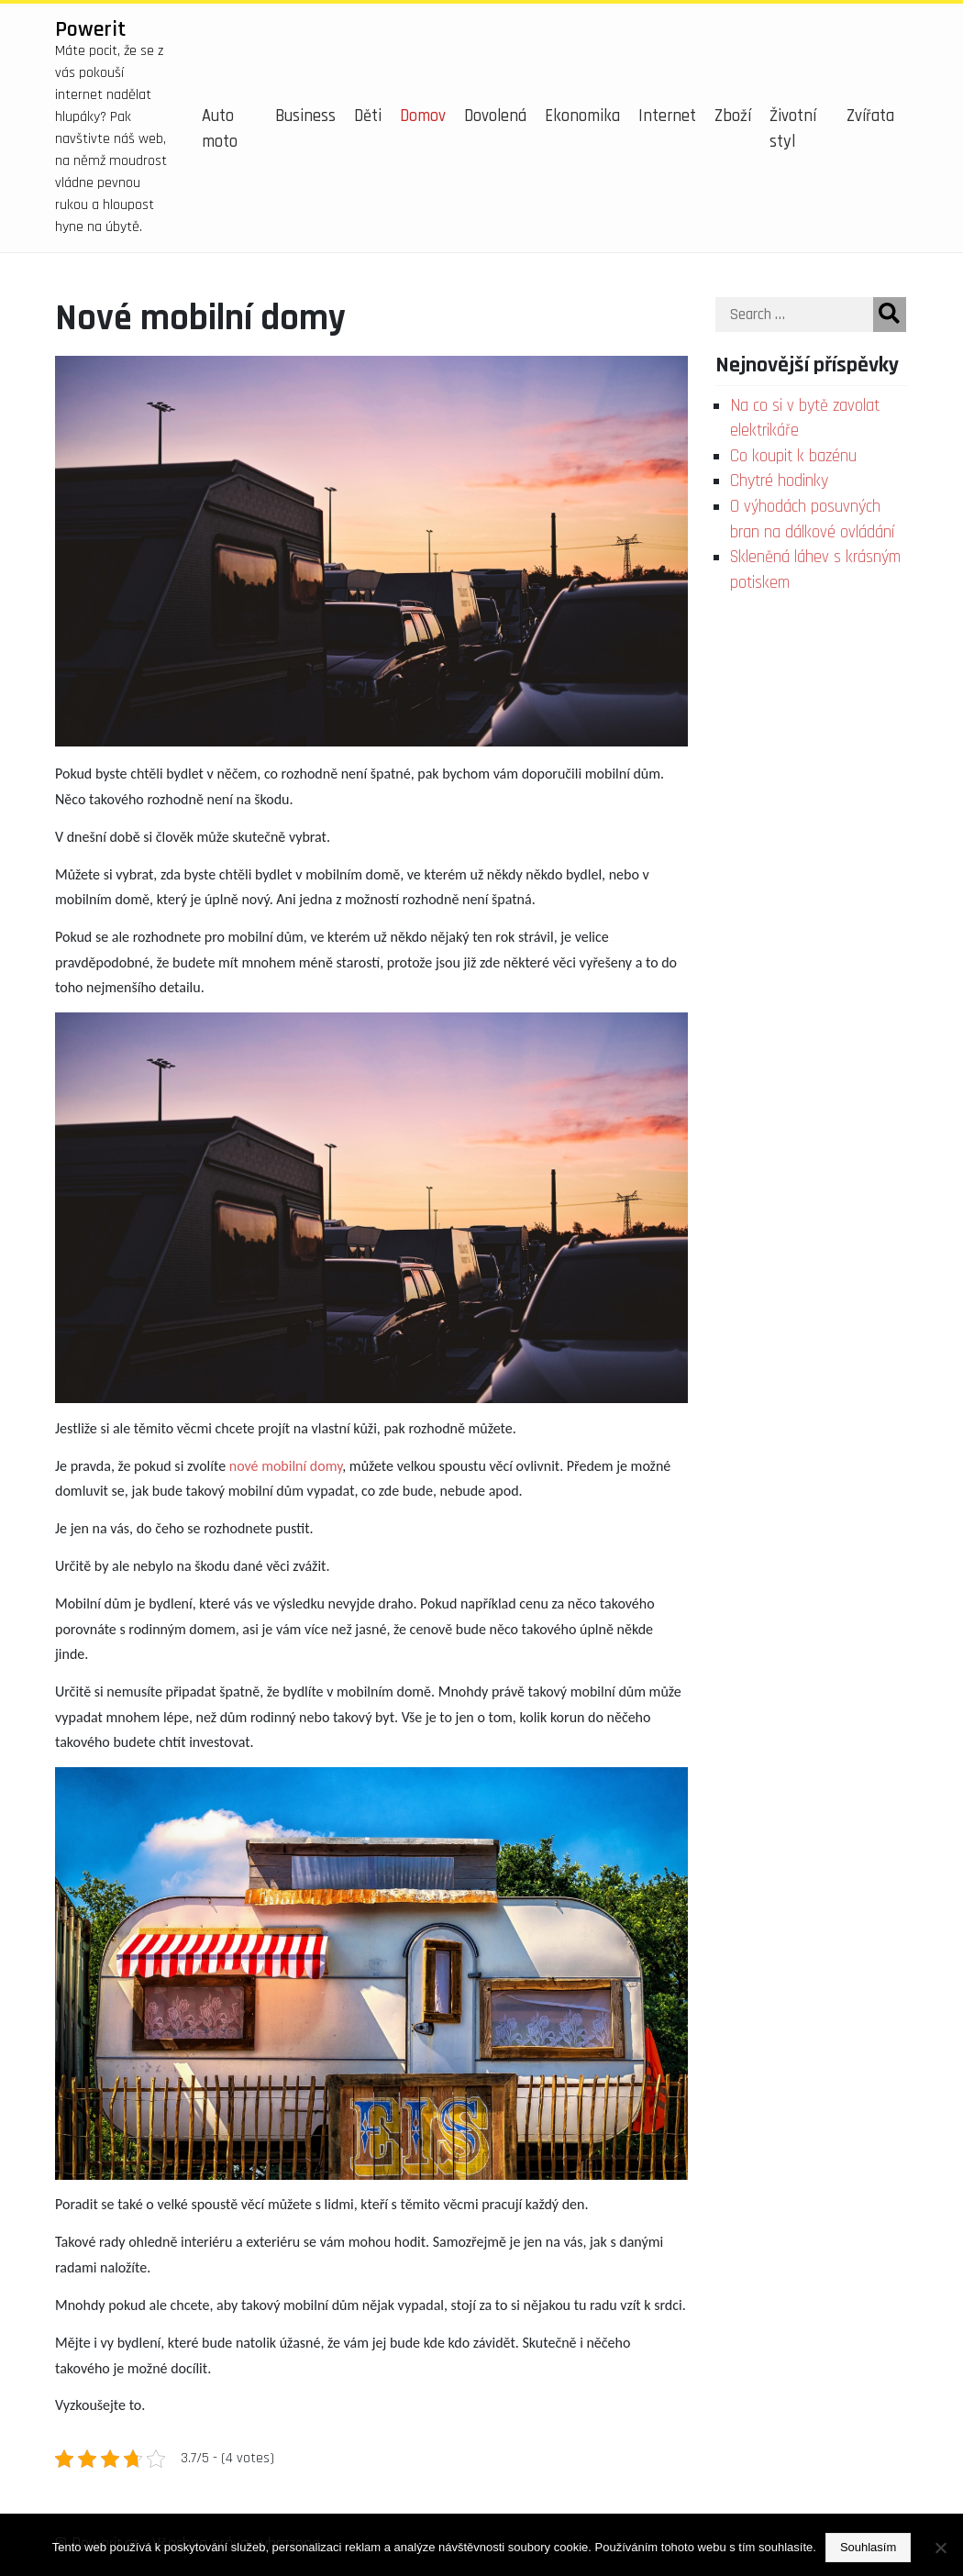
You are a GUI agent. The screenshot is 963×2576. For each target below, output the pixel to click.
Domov (423, 116)
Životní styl (792, 128)
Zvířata (870, 116)
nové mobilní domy (286, 1466)
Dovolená (495, 116)
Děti (368, 116)
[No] (940, 2547)
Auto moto (220, 128)
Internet (667, 116)
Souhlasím (868, 2547)
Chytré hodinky (779, 481)
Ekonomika (582, 116)
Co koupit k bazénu (793, 456)
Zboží (732, 116)
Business (305, 116)
